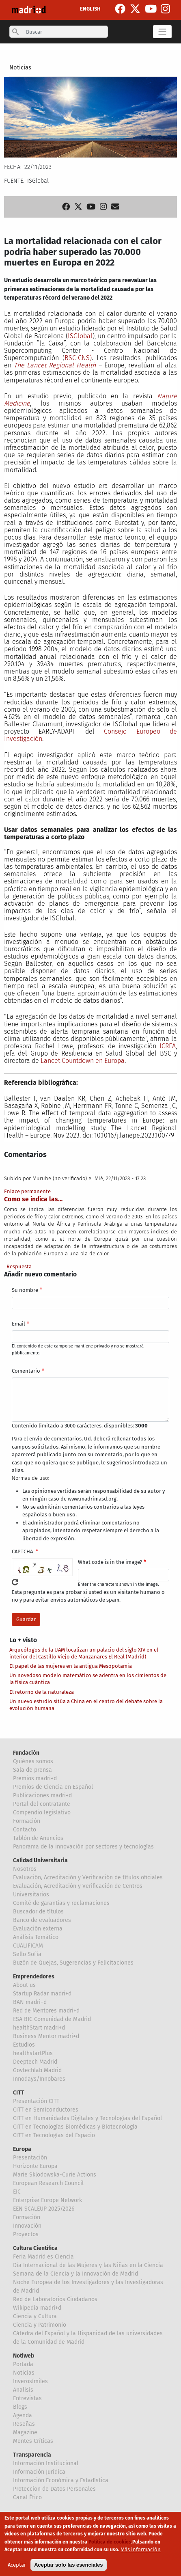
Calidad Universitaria (40, 1860)
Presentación (30, 2157)
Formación (26, 1821)
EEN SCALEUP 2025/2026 (43, 2208)
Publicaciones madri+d (42, 1795)
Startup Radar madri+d (42, 1993)
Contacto (24, 1829)
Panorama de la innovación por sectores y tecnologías (83, 1846)
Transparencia (32, 2454)
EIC (17, 2191)
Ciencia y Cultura (35, 2316)
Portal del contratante (41, 1804)
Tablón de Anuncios (38, 1838)
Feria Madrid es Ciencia (43, 2256)
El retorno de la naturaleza (41, 1692)
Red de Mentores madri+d (46, 2010)
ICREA (167, 1046)
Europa (22, 2149)
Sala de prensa (32, 1769)
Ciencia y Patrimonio (39, 2324)
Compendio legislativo (42, 1812)
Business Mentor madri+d (46, 2036)
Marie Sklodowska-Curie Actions (54, 2174)
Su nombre (25, 1290)
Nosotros (25, 1869)
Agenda (22, 2415)
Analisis (23, 2389)
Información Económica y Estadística (60, 2480)
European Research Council (48, 2183)
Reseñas (24, 2424)
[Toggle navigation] (162, 32)
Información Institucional (45, 2463)
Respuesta (19, 1266)
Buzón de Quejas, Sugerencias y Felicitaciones (73, 1962)
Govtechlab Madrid (37, 2070)
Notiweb (23, 2355)
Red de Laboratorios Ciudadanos (55, 2299)
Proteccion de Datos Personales (54, 2488)
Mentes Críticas (33, 2441)
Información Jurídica (39, 2471)
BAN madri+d (30, 2002)
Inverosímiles (30, 2381)
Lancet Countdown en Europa (83, 1061)
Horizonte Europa (35, 2166)
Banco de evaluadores (42, 1920)
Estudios (24, 2044)
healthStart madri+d (39, 2027)
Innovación (27, 2225)
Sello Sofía (27, 1954)
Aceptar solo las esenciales (68, 2565)
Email (18, 1324)
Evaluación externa (37, 1928)
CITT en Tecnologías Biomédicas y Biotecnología (75, 2126)
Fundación (26, 1752)
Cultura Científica (35, 2248)
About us (24, 1985)
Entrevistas (27, 2398)
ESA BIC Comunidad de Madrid (52, 2019)
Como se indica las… (33, 1199)
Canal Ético (27, 2497)
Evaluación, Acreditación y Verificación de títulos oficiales (88, 1877)
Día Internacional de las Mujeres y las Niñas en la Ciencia (88, 2265)
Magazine (25, 2432)
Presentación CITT (36, 2101)
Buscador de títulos (38, 1911)
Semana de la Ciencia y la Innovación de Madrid (75, 2273)
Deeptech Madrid (35, 2061)
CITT (18, 2092)
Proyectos (26, 2234)
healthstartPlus (33, 2053)
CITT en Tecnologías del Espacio (54, 2135)
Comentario (26, 1371)
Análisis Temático (35, 1937)
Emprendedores (33, 1976)
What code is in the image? (110, 1562)
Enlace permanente (27, 1191)
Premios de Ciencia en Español (53, 1787)
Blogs (20, 2406)
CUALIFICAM (28, 1945)
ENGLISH (90, 9)
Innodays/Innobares (39, 2078)
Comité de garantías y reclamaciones (61, 1903)
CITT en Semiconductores (45, 2109)
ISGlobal (80, 336)
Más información (141, 2549)
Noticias (20, 67)
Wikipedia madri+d (37, 2307)
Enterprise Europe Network (47, 2200)
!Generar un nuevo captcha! (15, 1582)
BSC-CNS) (78, 358)
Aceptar (17, 2565)
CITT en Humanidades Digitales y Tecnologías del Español (87, 2118)
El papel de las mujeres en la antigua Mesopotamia (70, 1666)
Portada (23, 2364)
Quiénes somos (33, 1761)
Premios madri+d (35, 1778)
